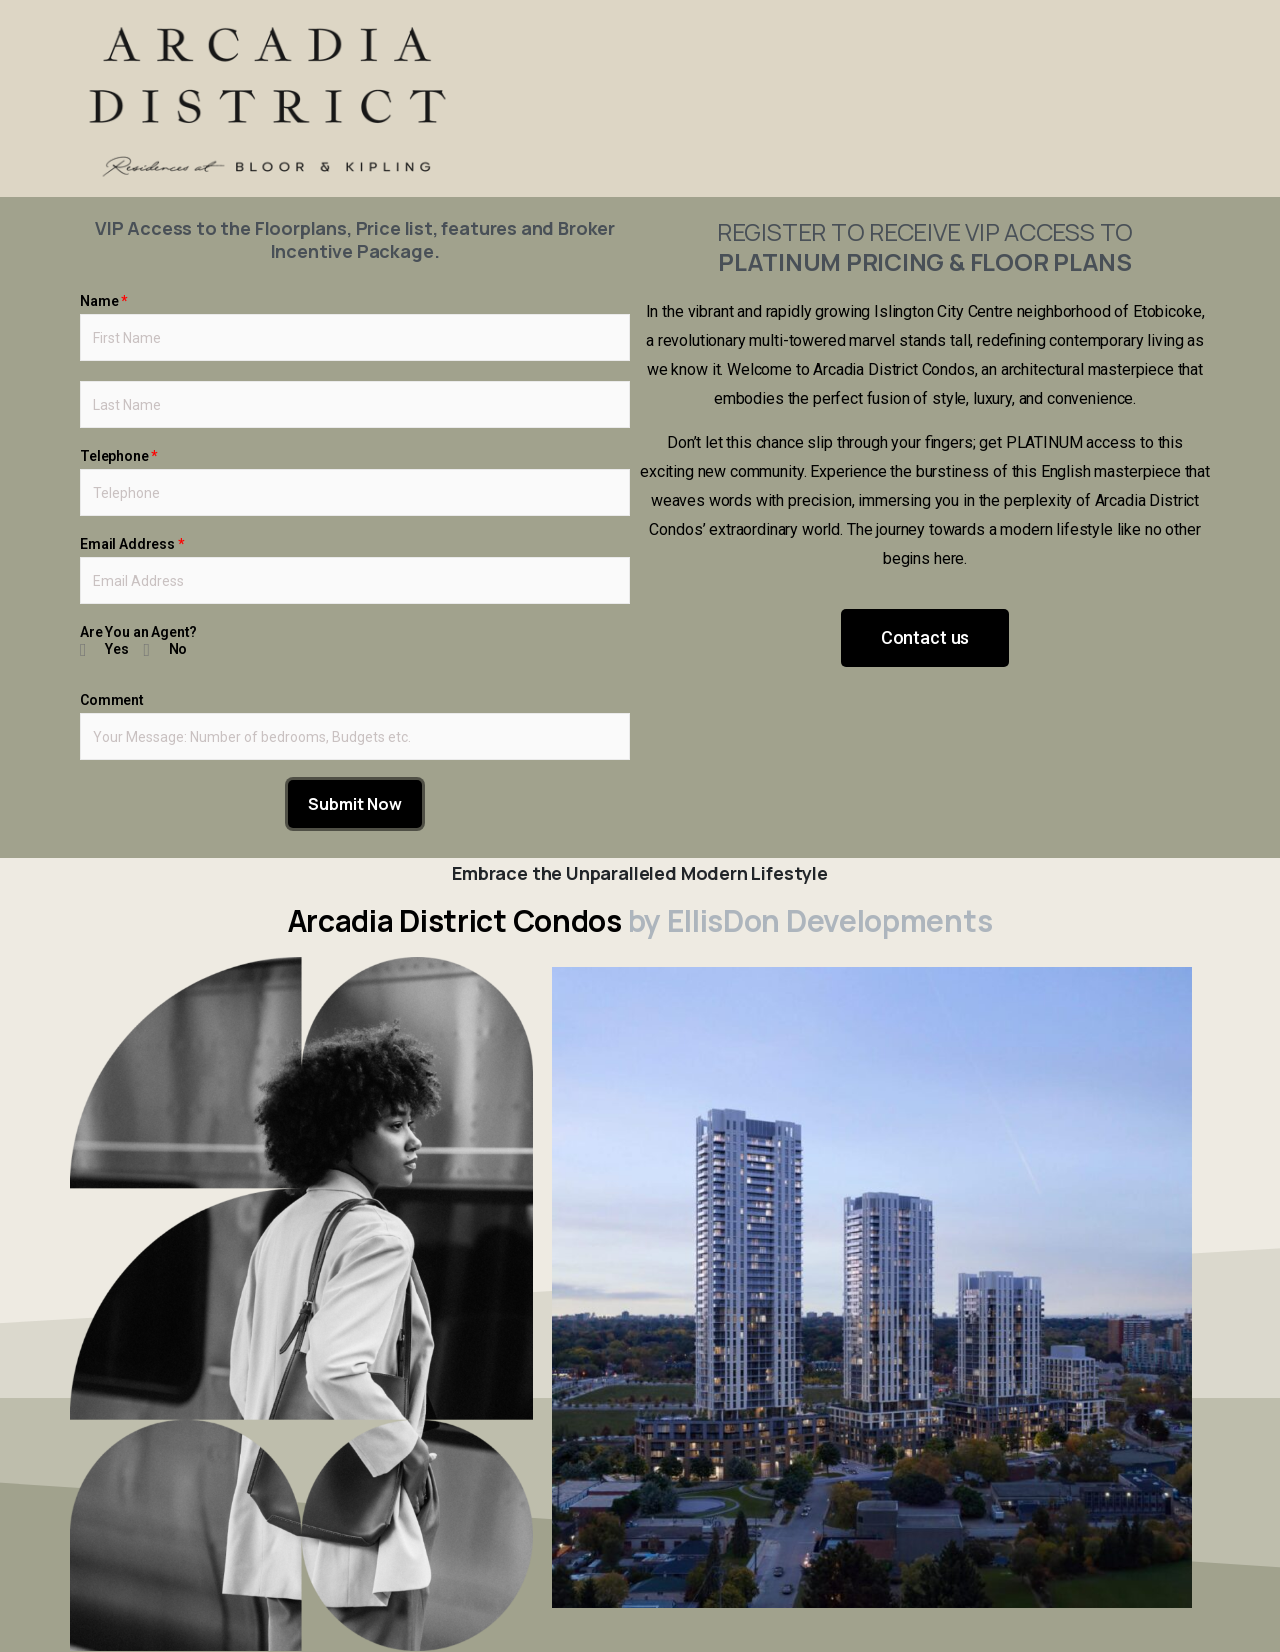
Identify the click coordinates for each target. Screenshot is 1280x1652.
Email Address (132, 544)
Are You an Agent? (138, 632)
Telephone (118, 456)
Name (103, 301)
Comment (112, 700)
